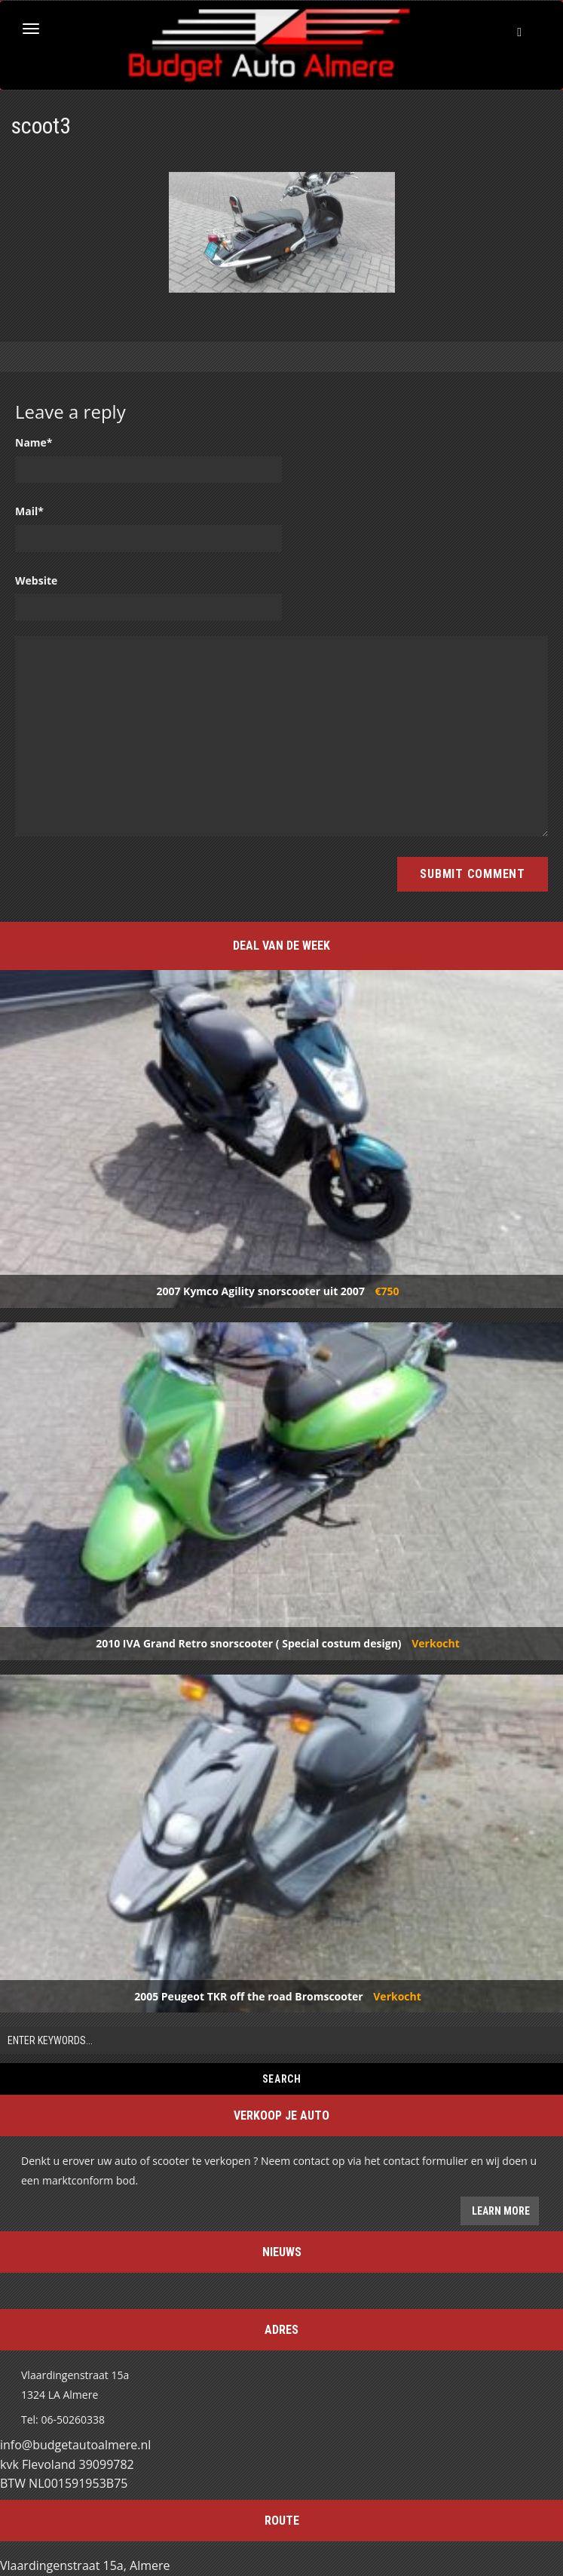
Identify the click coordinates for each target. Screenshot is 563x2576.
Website (36, 580)
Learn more (500, 2211)
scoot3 (41, 125)
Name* (34, 442)
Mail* (29, 511)
